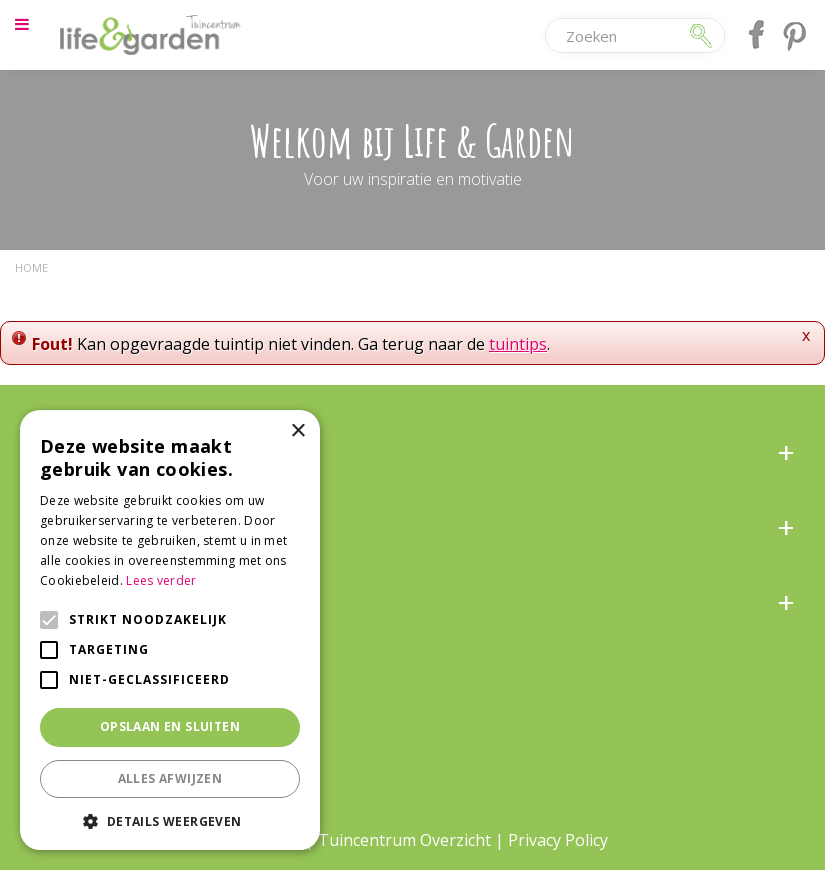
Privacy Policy (558, 840)
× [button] (297, 431)
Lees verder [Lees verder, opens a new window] (161, 580)
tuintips (518, 344)
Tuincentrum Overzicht (404, 840)
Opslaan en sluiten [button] (170, 726)
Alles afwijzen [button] (170, 778)
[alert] (170, 630)
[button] (170, 820)
